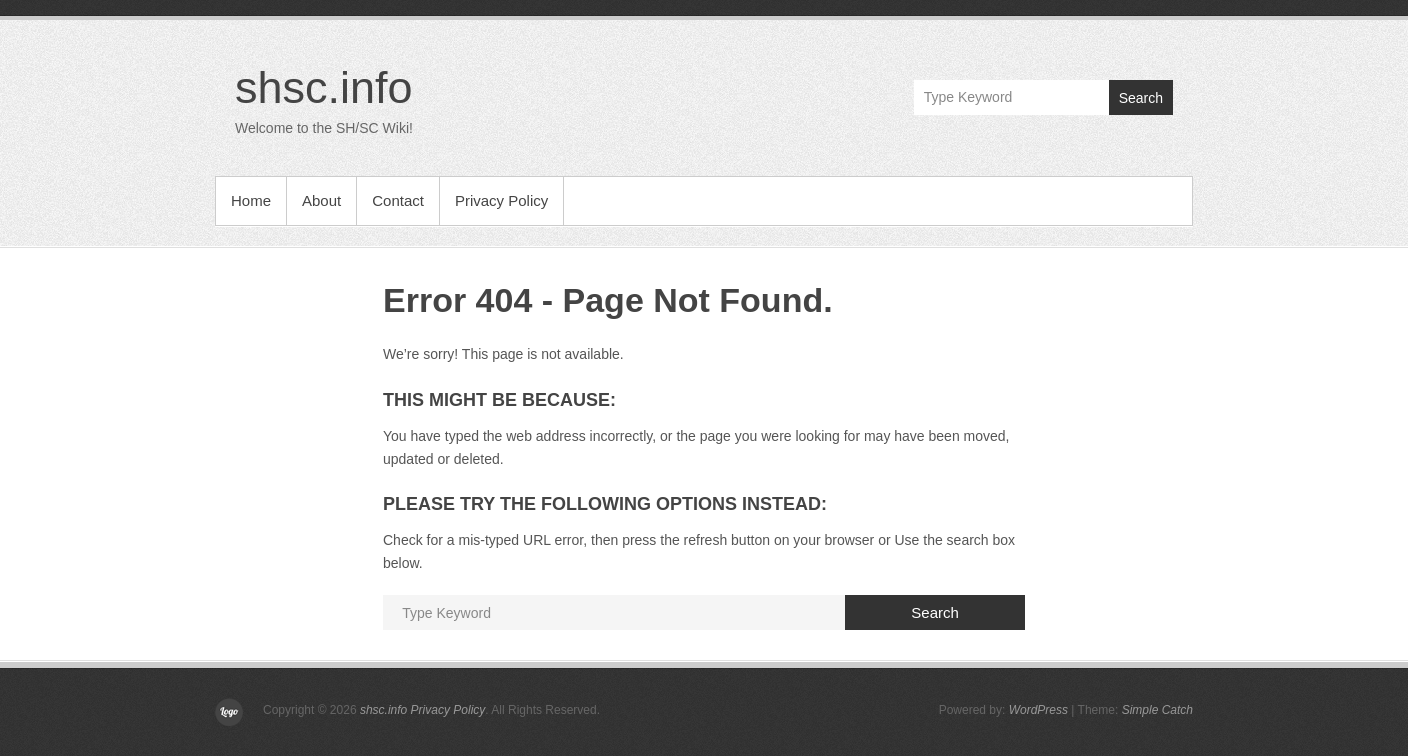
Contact (398, 200)
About (321, 200)
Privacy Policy (501, 200)
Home (251, 200)
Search (1141, 98)
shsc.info (324, 87)
